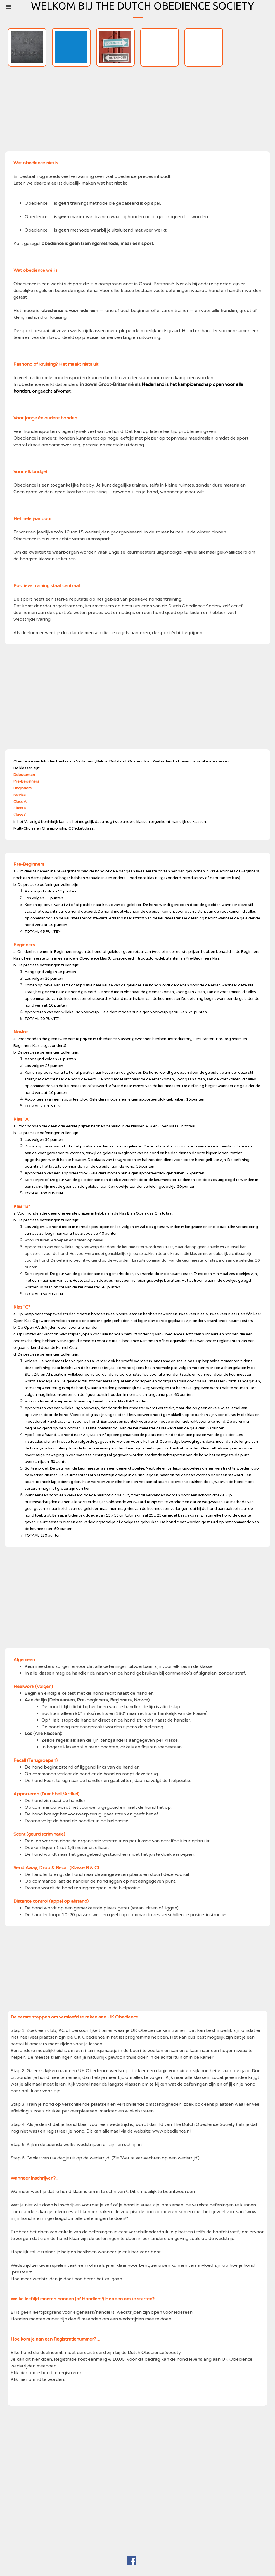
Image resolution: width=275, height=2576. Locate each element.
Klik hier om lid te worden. (38, 2379)
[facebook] (132, 2560)
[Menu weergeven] (8, 7)
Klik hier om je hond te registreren (46, 2373)
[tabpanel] (137, 398)
